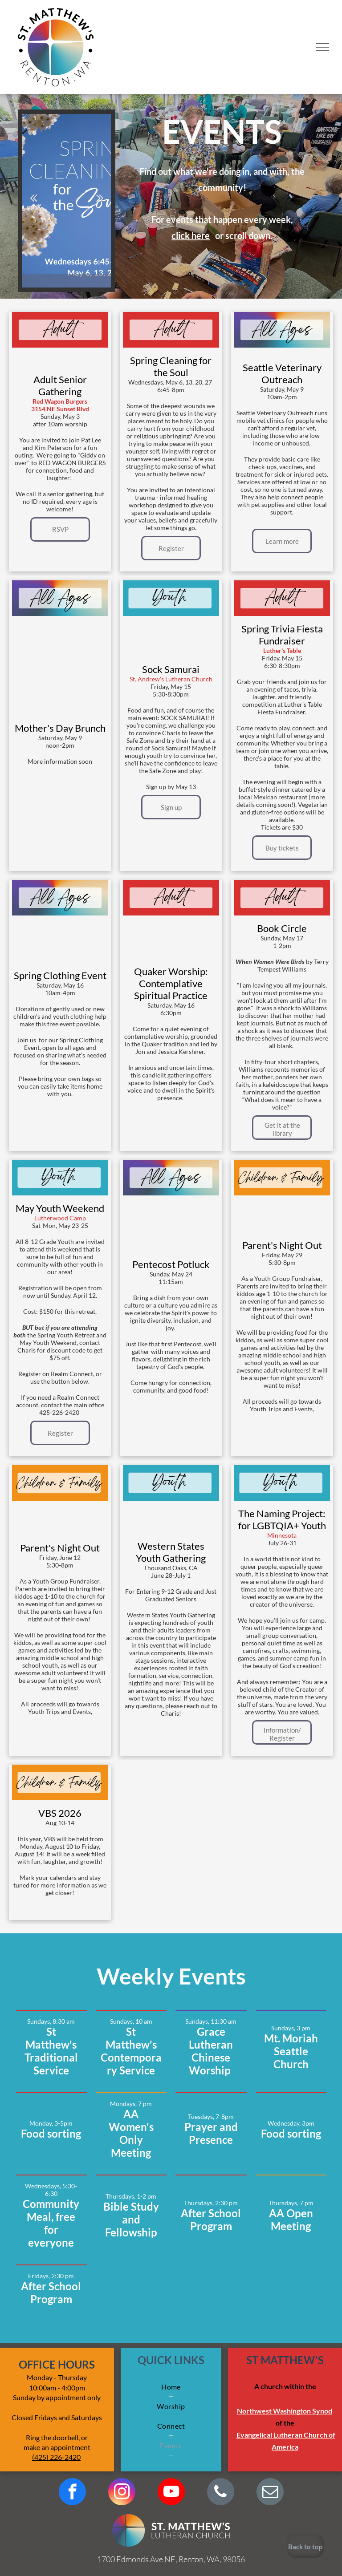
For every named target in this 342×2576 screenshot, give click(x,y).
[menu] (322, 47)
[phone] (220, 2492)
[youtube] (171, 2492)
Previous (33, 197)
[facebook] (72, 2492)
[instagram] (121, 2492)
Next (99, 197)
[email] (270, 2492)
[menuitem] (171, 2387)
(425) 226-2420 (56, 2457)
